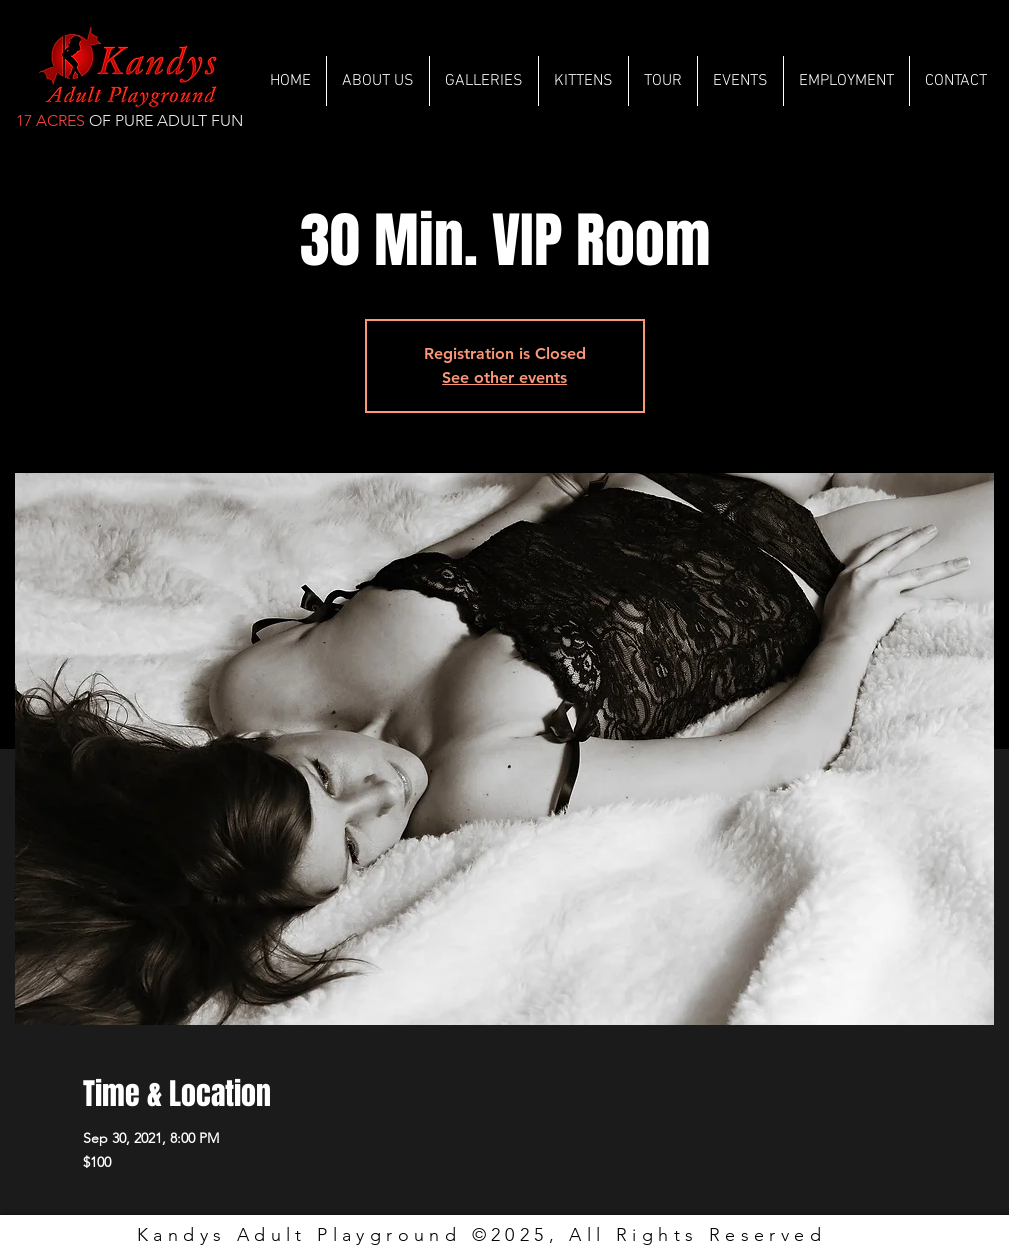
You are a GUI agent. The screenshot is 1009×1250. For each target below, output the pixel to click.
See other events (504, 377)
